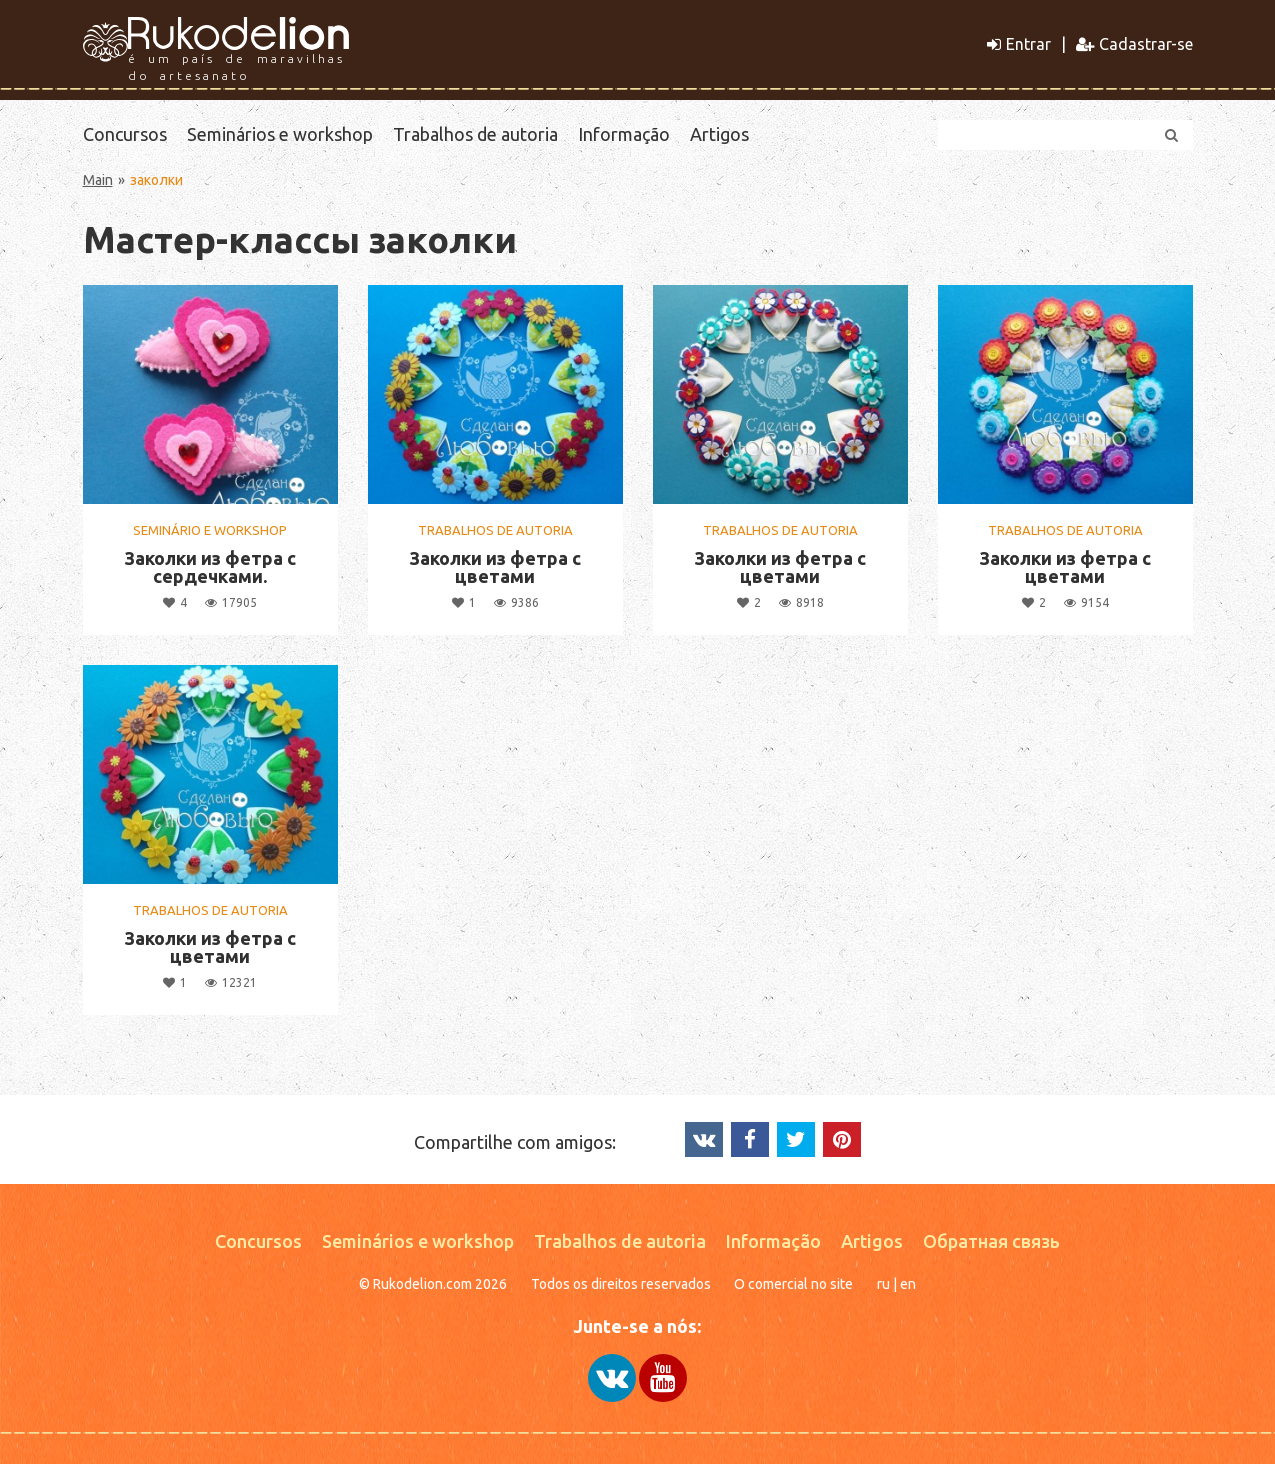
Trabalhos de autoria (475, 134)
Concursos (125, 134)
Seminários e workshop (280, 134)
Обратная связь (991, 1241)
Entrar (1019, 44)
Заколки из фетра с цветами (495, 567)
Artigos (719, 134)
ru (883, 1284)
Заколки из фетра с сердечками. (210, 567)
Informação (624, 134)
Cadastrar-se (1134, 44)
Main (98, 180)
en (908, 1284)
